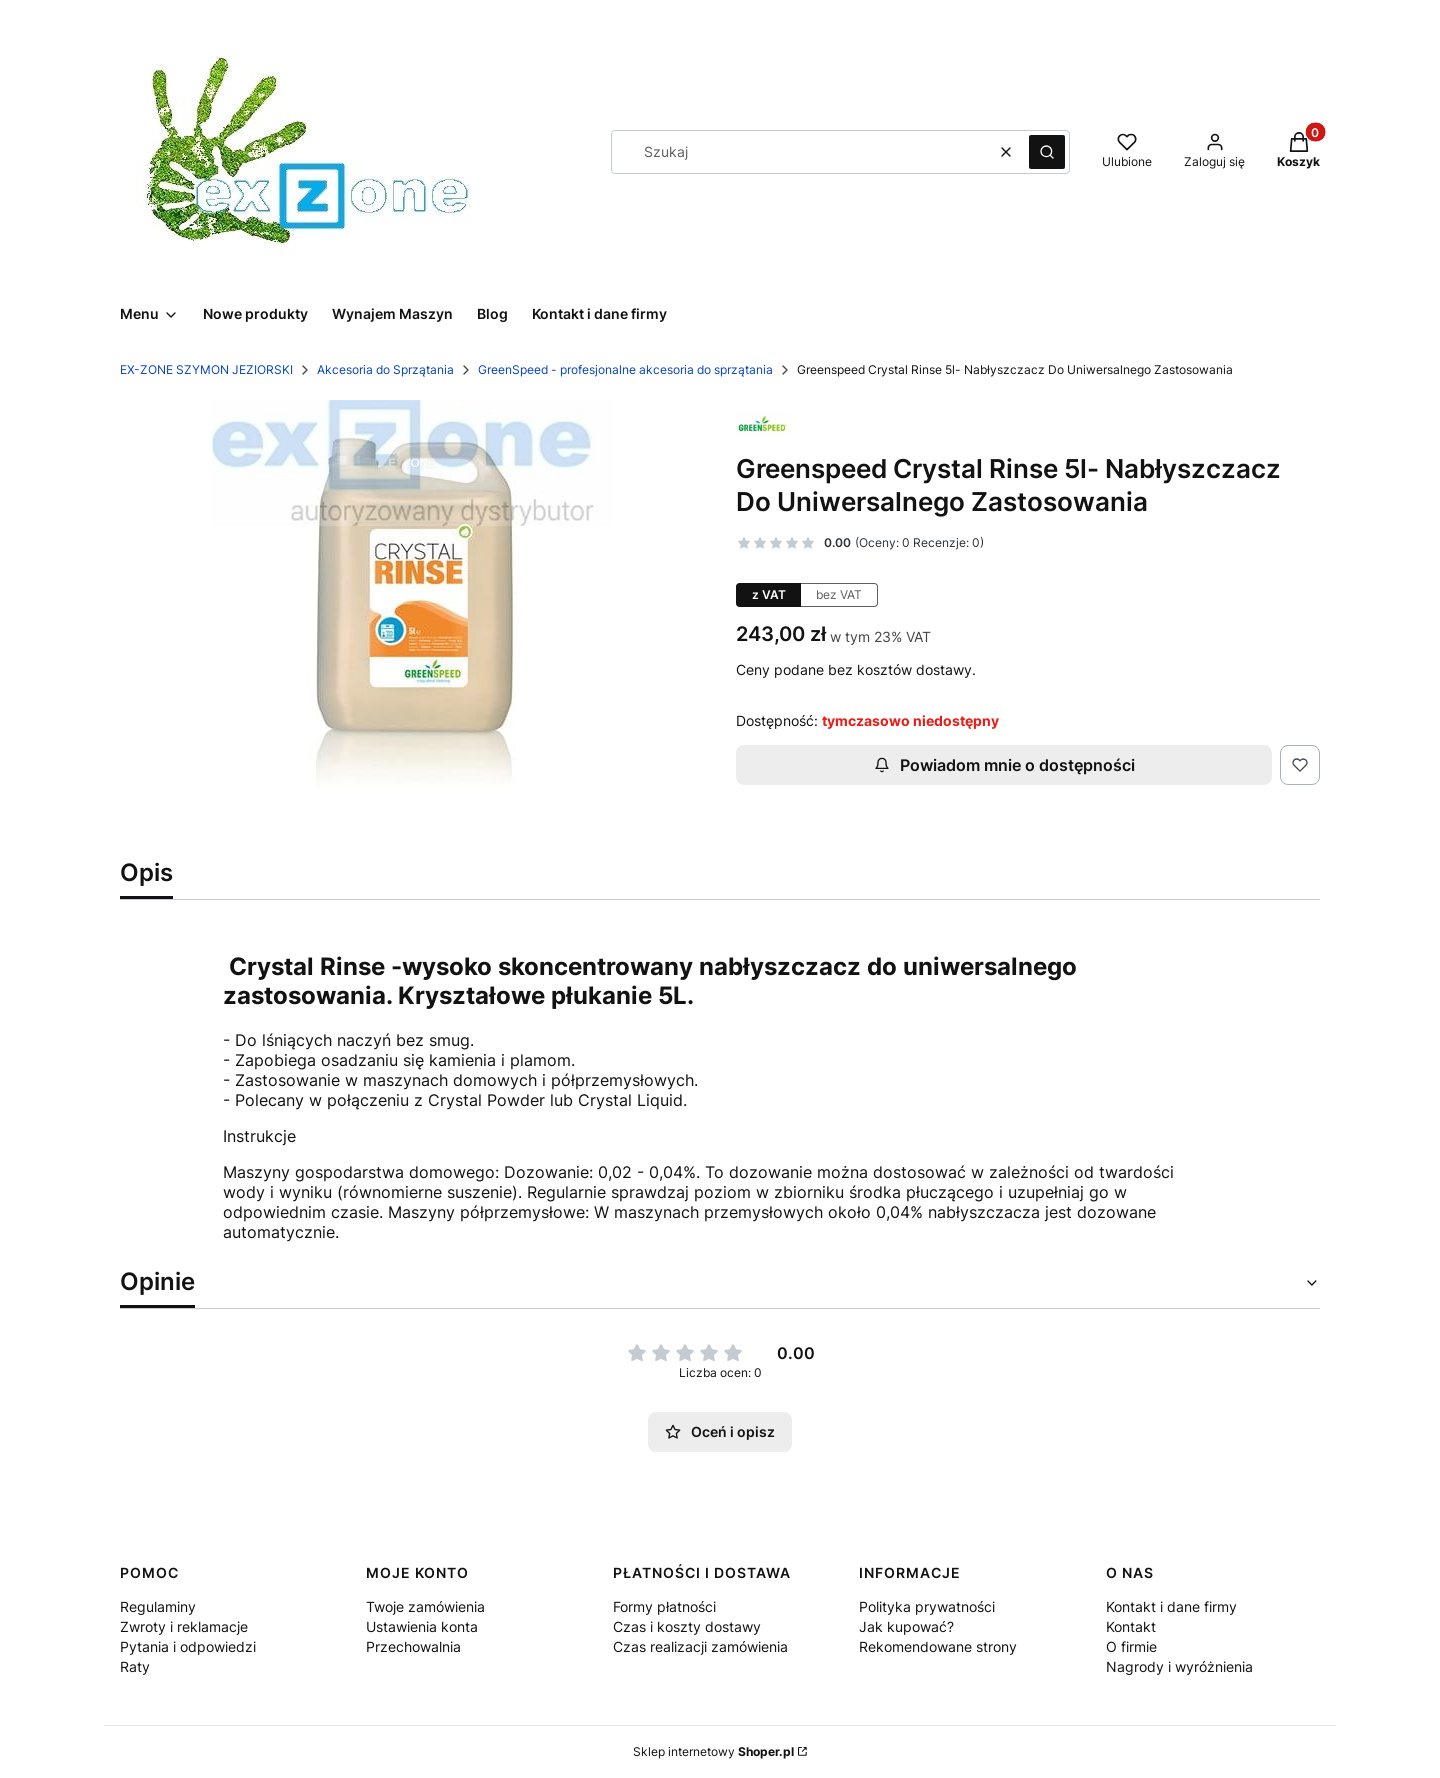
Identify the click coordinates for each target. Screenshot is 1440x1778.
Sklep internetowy (713, 1751)
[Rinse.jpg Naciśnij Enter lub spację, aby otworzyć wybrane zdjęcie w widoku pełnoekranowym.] (412, 600)
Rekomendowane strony (938, 1646)
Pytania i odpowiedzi (188, 1646)
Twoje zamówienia (425, 1606)
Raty (135, 1666)
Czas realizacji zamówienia (700, 1646)
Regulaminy (158, 1606)
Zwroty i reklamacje (184, 1626)
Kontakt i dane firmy (1171, 1606)
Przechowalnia (413, 1646)
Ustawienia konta (422, 1626)
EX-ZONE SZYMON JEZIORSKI (206, 369)
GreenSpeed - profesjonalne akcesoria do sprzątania (625, 369)
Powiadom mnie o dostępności (1004, 765)
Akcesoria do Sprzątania (385, 369)
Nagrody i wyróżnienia (1179, 1666)
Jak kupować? (906, 1626)
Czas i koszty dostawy (687, 1626)
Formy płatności (664, 1606)
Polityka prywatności (927, 1606)
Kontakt (1131, 1626)
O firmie (1131, 1646)
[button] (1047, 152)
